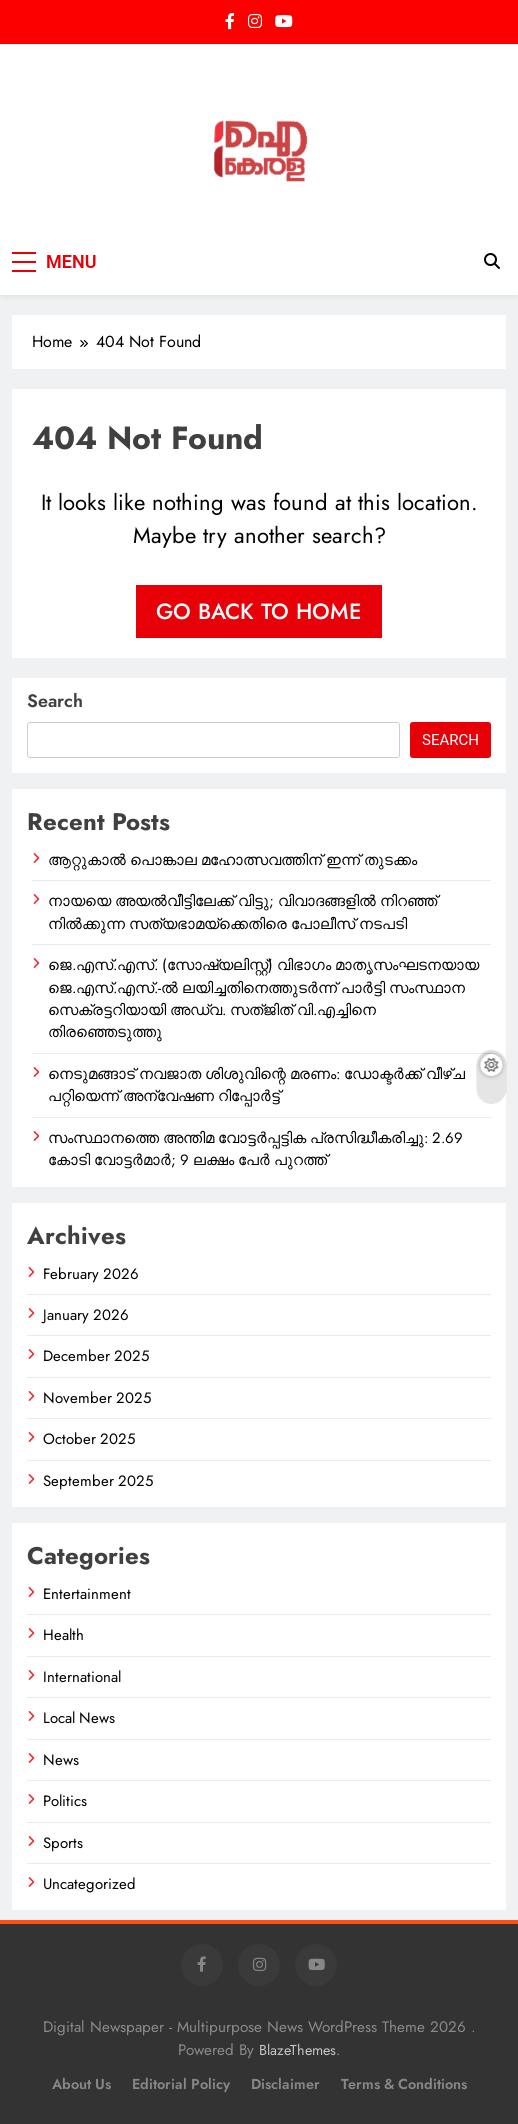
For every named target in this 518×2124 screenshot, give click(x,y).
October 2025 (89, 1439)
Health (63, 1635)
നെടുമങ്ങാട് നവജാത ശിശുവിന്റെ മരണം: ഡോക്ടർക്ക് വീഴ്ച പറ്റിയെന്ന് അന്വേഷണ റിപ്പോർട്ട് (256, 1085)
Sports (63, 1843)
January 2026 (86, 1315)
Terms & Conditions (404, 2084)
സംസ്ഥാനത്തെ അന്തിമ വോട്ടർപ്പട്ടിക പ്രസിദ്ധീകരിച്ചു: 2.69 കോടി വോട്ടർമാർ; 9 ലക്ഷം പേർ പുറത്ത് (255, 1149)
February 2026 (91, 1274)
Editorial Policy (181, 2084)
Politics (65, 1801)
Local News (79, 1718)
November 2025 (97, 1398)
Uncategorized (89, 1884)
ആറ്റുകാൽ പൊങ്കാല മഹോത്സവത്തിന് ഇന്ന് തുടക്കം (232, 860)
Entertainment (87, 1594)
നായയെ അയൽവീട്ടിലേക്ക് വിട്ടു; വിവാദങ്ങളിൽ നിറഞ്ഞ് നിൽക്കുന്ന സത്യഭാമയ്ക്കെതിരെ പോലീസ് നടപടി (242, 912)
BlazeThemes (297, 2050)
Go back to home (259, 611)
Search (55, 701)
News (61, 1760)
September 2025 (98, 1481)
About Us (81, 2084)
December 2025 (96, 1356)
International (82, 1677)
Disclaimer (285, 2084)
